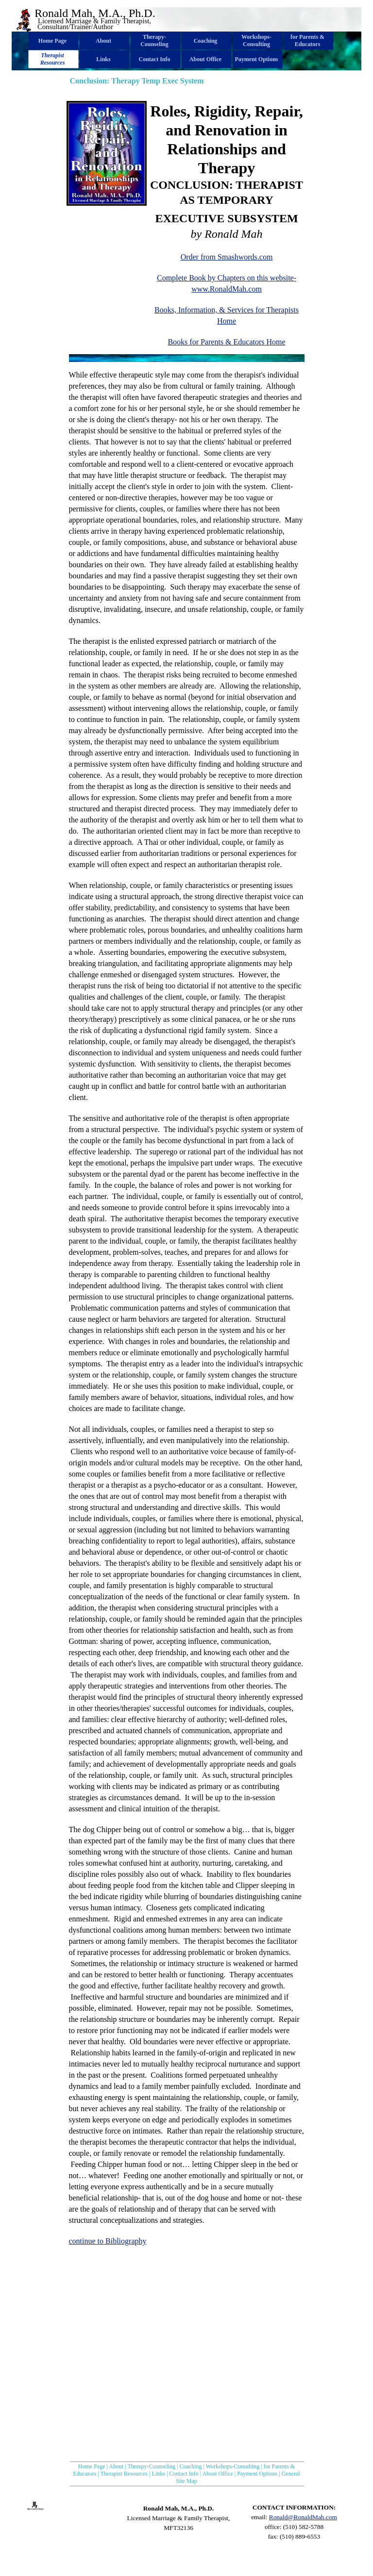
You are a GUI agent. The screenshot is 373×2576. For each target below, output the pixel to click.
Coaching (191, 2466)
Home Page (91, 2466)
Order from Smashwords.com (227, 257)
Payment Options (257, 2473)
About (116, 2466)
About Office (217, 2473)
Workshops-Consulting (232, 2466)
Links (158, 2473)
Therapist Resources (124, 2473)
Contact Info (183, 2473)
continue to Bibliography (108, 2241)
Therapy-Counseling (151, 2466)
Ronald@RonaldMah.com (303, 2517)
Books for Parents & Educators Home (226, 342)
